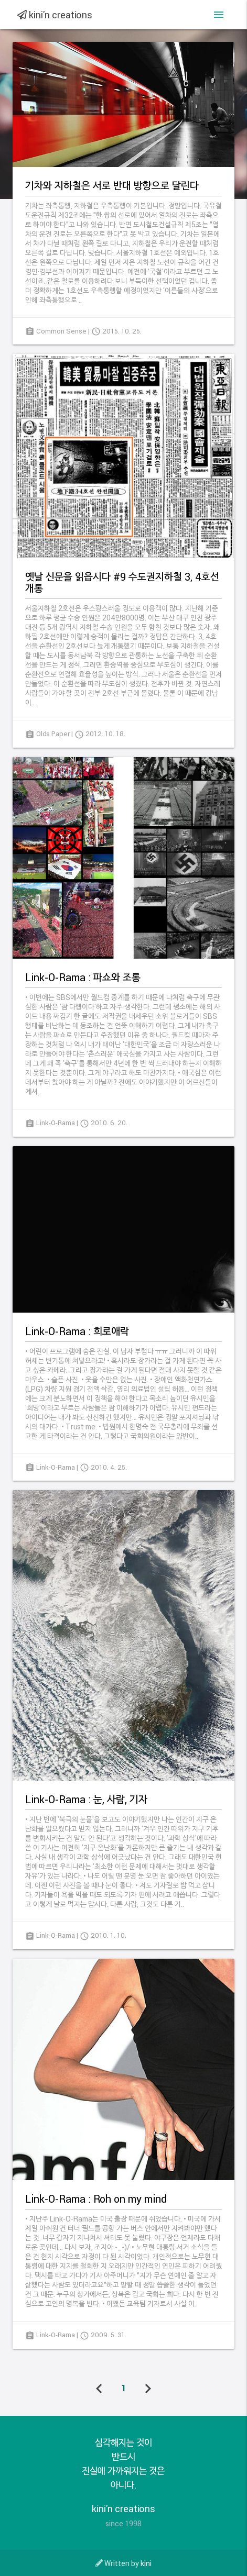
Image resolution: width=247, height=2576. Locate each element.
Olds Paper (53, 733)
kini (146, 2563)
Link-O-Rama (55, 1122)
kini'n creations (54, 14)
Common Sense (61, 331)
